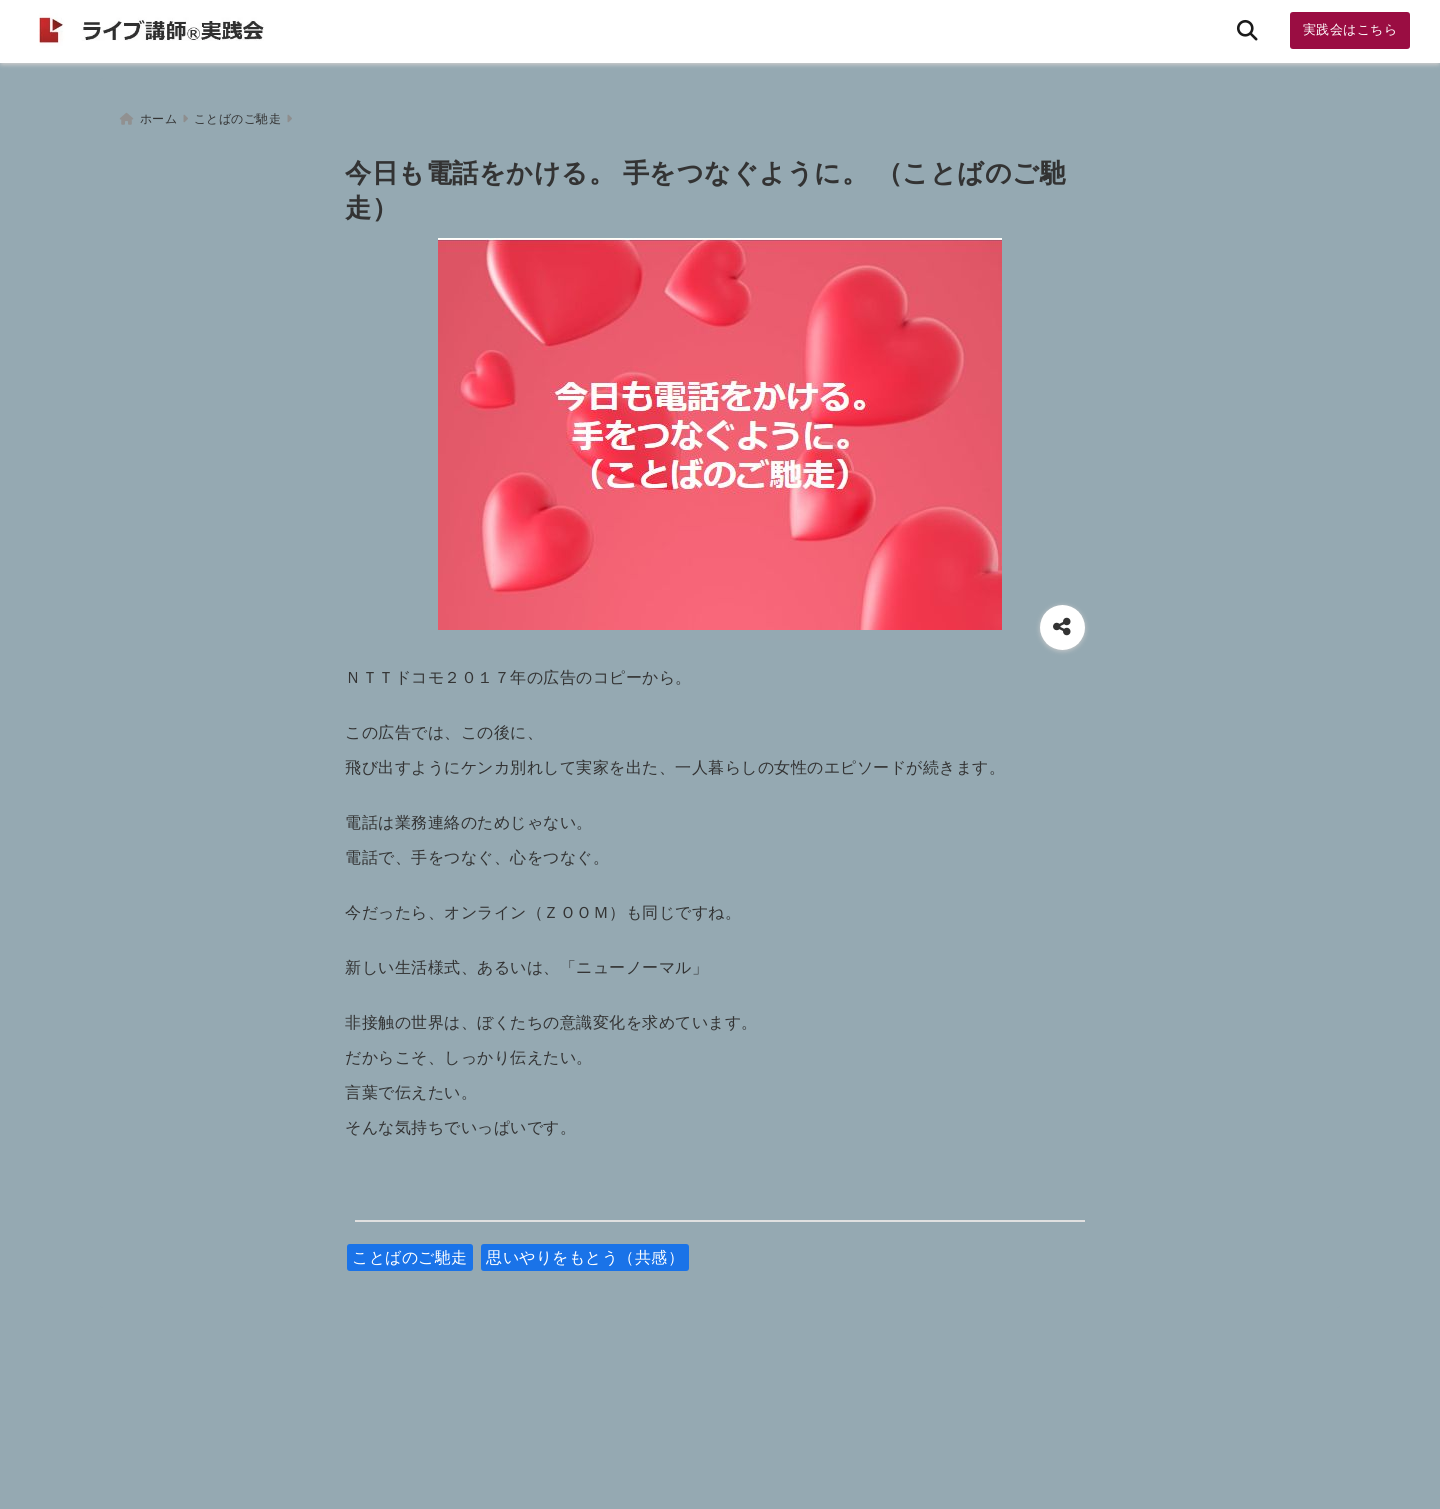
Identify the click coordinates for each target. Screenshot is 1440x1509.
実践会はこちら (1350, 29)
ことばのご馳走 (410, 1251)
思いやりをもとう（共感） (585, 1251)
